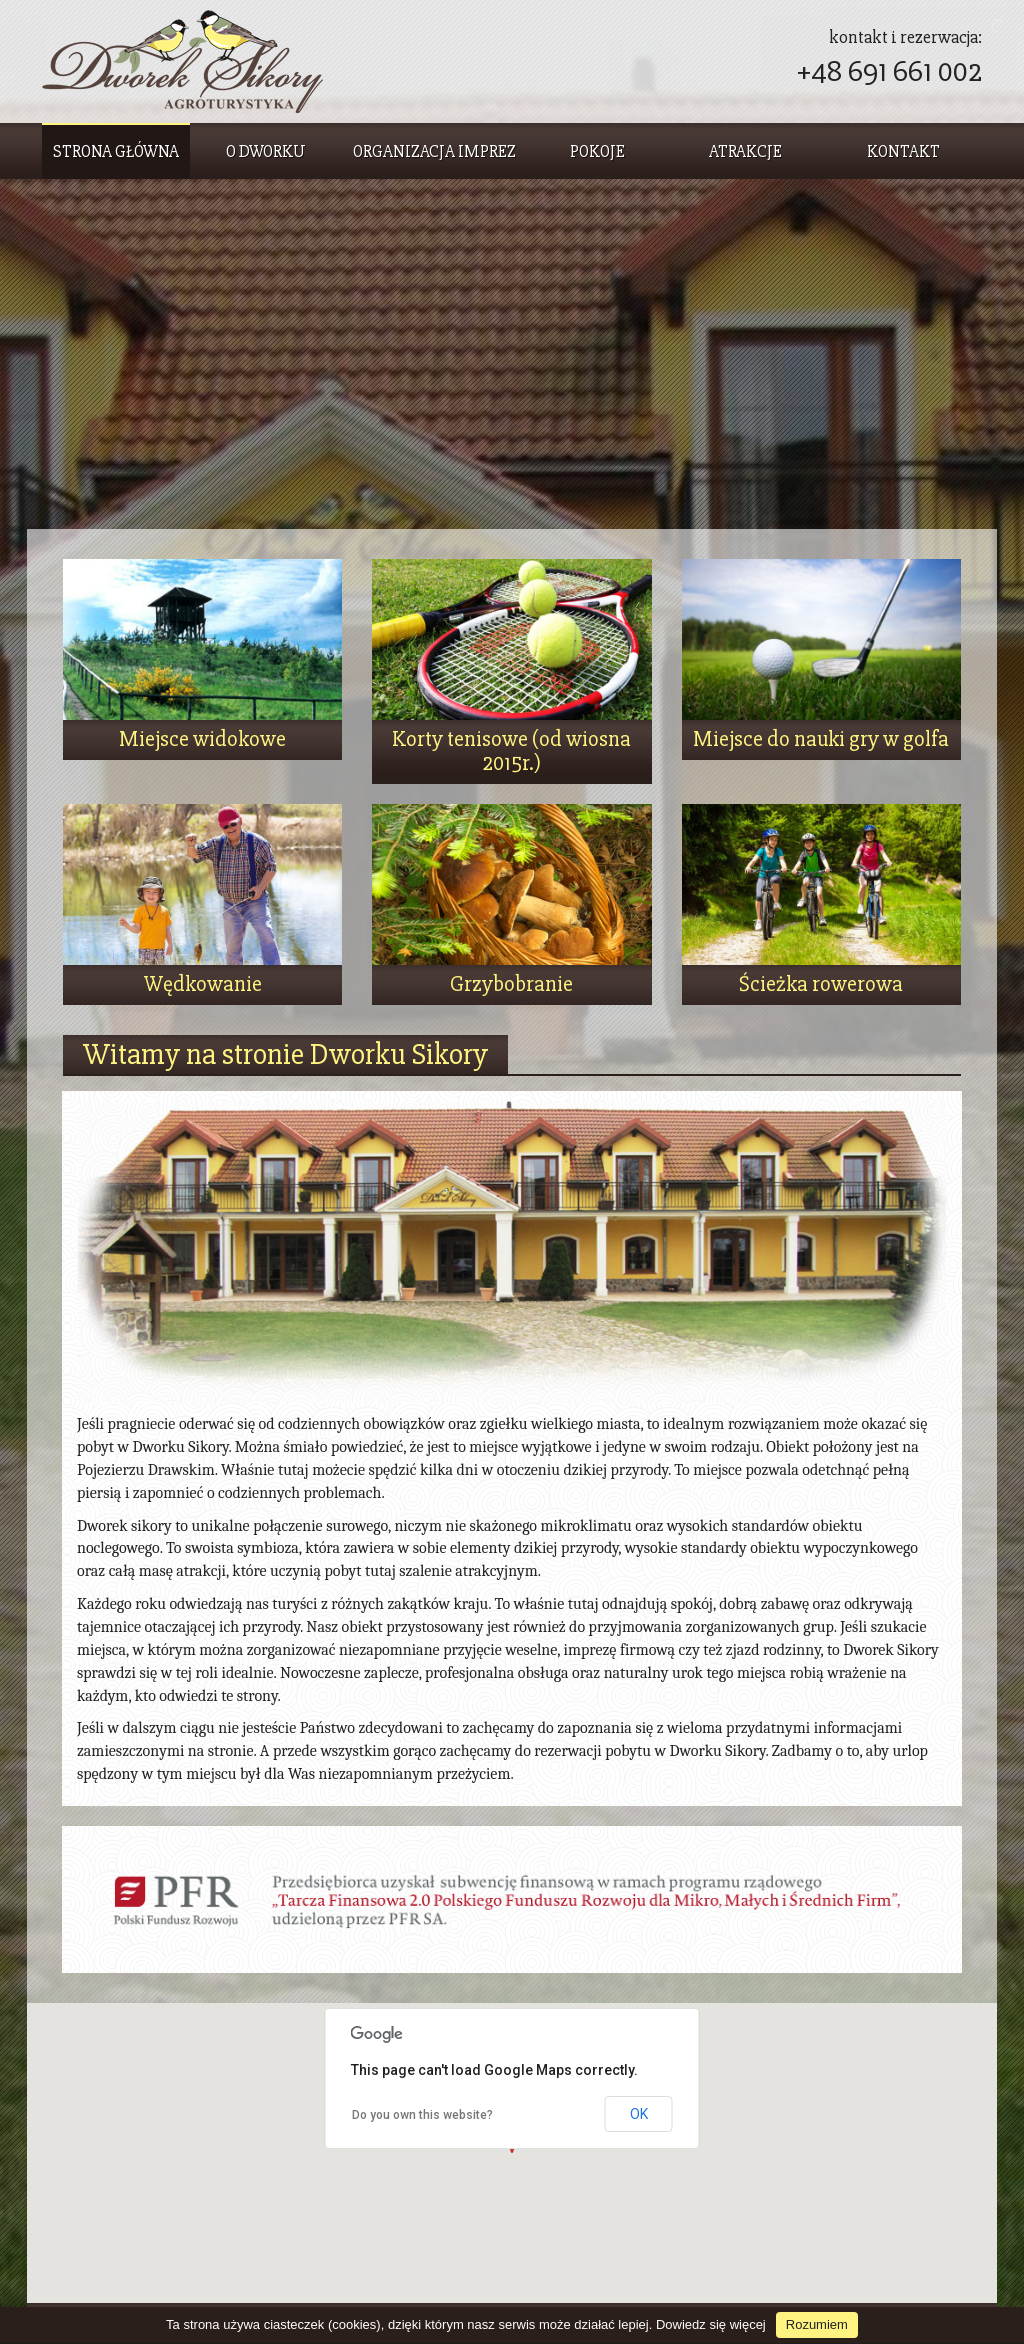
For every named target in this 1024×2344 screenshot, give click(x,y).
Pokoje (597, 151)
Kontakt (903, 151)
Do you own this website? (422, 2115)
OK (639, 2114)
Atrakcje (745, 151)
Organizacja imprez (434, 151)
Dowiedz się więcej (711, 2324)
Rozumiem (817, 2324)
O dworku (266, 151)
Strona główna (116, 151)
